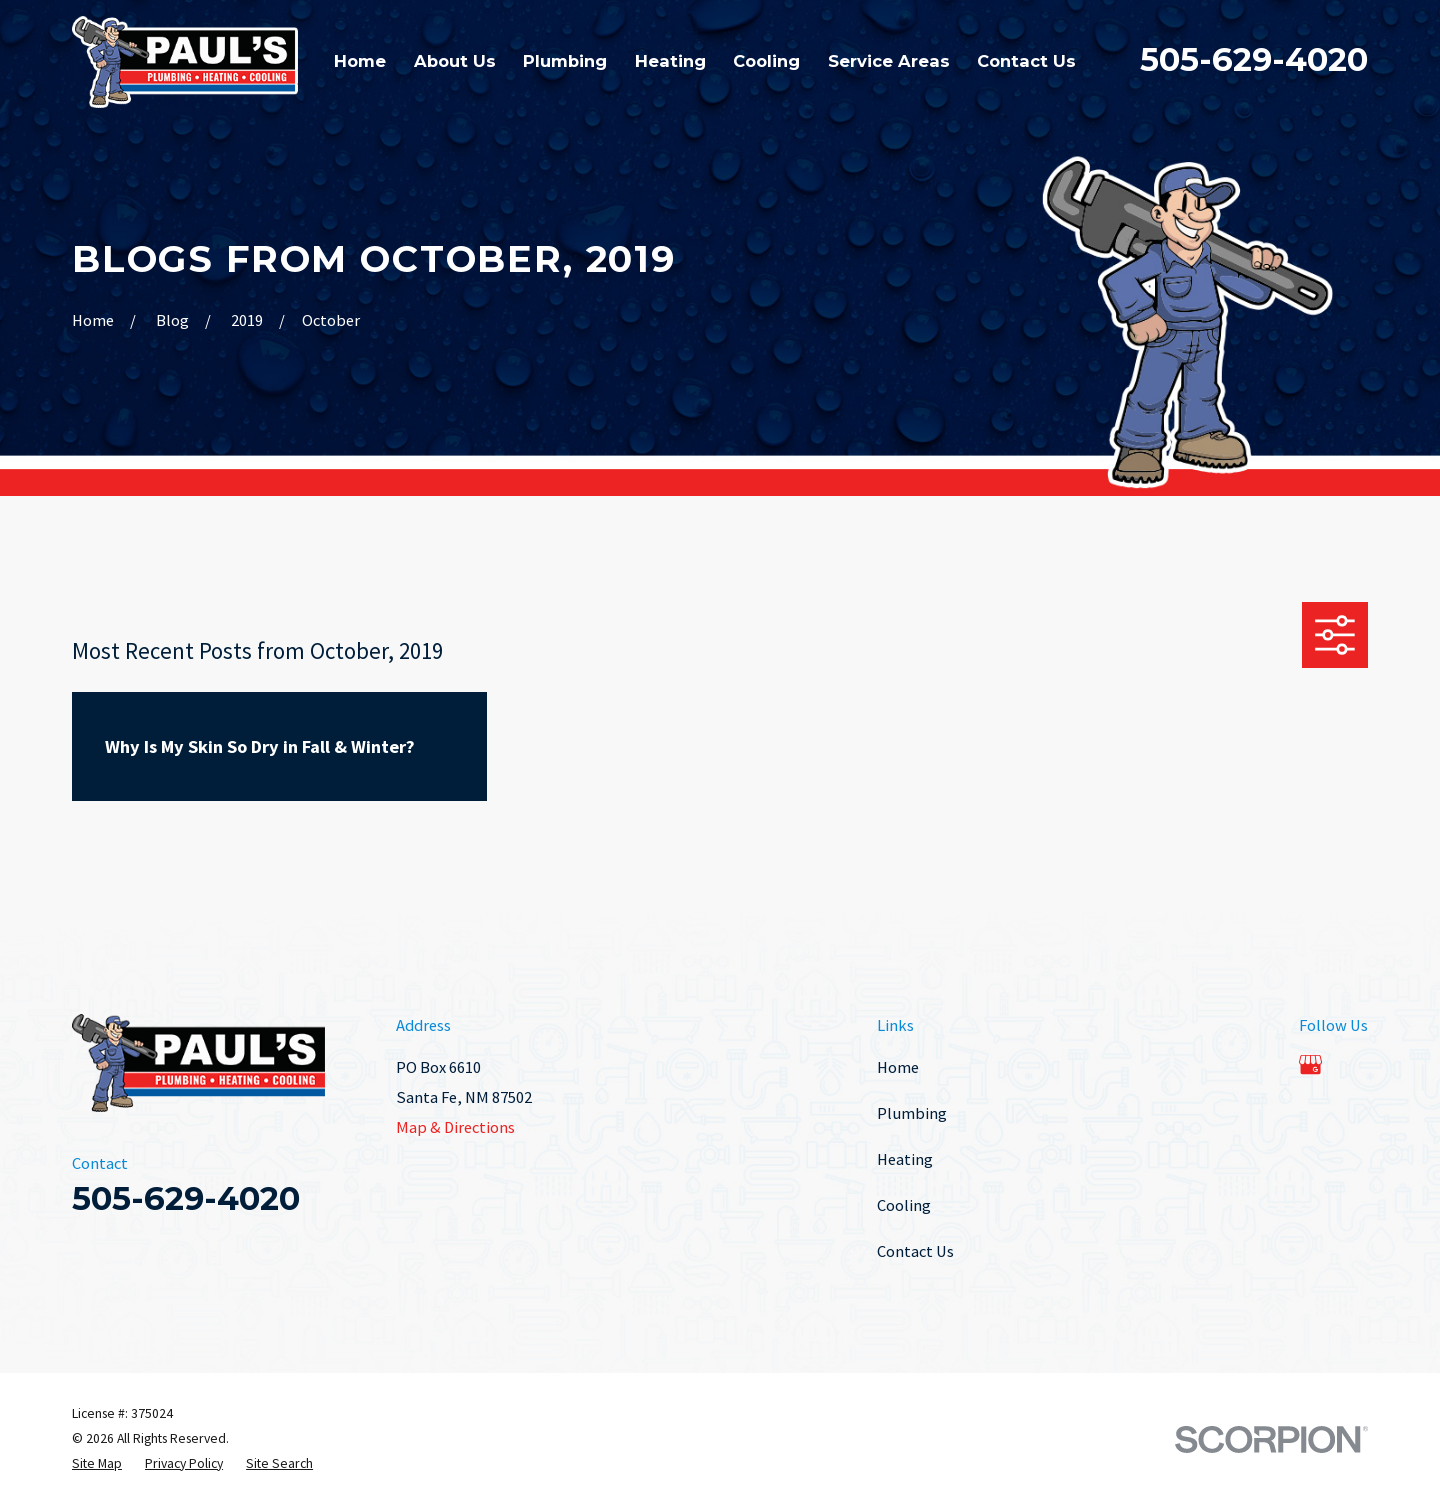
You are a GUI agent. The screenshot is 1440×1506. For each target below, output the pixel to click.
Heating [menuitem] (670, 61)
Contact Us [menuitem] (1026, 61)
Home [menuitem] (360, 61)
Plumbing (912, 1113)
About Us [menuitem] (455, 61)
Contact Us (915, 1251)
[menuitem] (97, 1464)
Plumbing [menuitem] (565, 61)
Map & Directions (455, 1127)
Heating (905, 1159)
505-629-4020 (1254, 59)
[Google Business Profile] (1310, 1064)
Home (898, 1067)
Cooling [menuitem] (766, 61)
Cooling (904, 1205)
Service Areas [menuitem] (889, 61)
